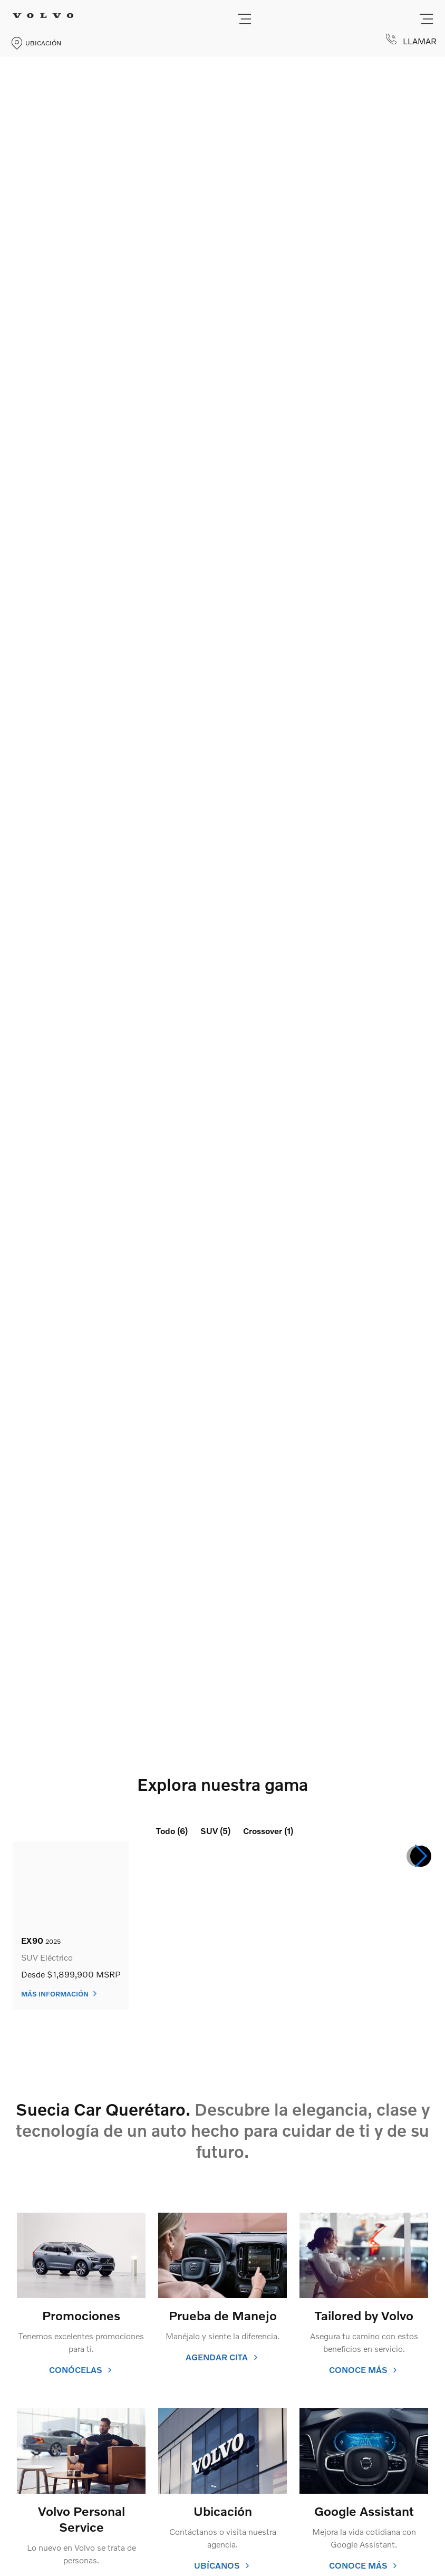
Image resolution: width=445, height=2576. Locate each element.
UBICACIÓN (36, 43)
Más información (60, 1994)
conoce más (364, 2370)
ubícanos (222, 2565)
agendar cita (222, 2357)
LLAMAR (411, 40)
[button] (420, 1856)
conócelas (81, 2370)
